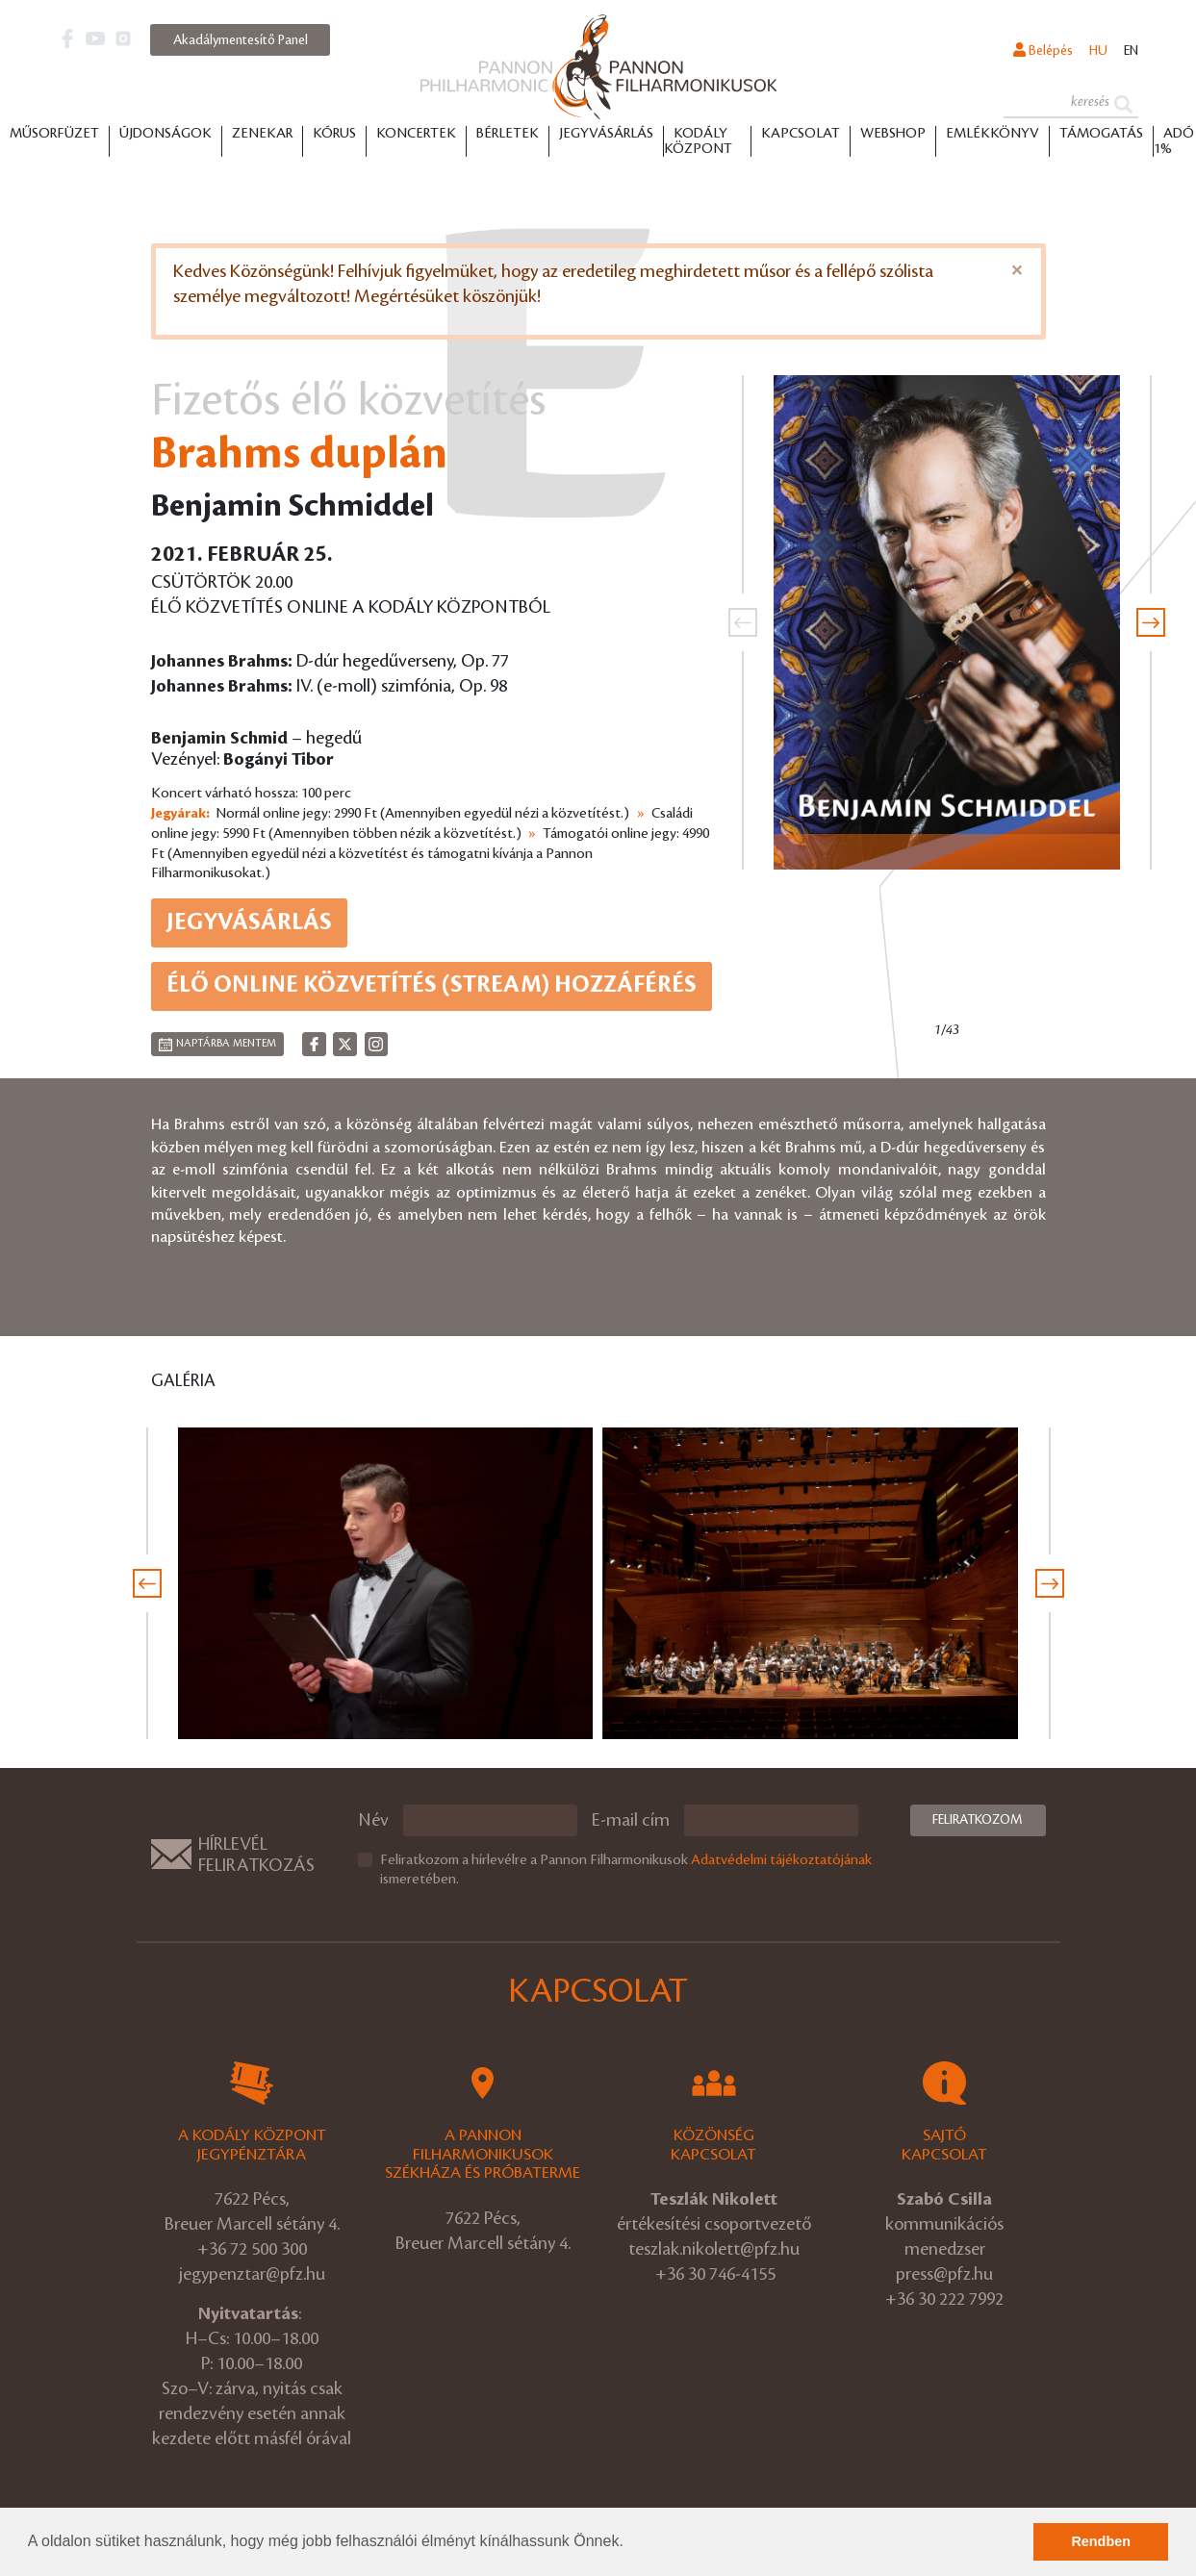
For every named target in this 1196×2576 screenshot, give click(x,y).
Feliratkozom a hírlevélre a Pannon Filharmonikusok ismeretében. (626, 1870)
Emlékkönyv (992, 133)
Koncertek (416, 133)
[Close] (1016, 269)
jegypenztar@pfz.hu (252, 2274)
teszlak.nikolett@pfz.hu (714, 2249)
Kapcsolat (800, 133)
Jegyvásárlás (606, 133)
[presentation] (743, 622)
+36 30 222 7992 (944, 2299)
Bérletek (507, 133)
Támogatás (1101, 133)
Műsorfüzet (54, 133)
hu (1098, 50)
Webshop (893, 133)
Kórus (334, 133)
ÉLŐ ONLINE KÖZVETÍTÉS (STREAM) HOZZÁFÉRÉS (431, 985)
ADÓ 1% (1174, 141)
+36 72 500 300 (252, 2249)
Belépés (1043, 50)
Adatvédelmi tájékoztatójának (781, 1860)
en (1131, 50)
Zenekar (262, 133)
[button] (630, 2543)
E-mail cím (631, 1820)
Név (373, 1820)
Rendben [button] (1101, 2541)
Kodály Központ (698, 141)
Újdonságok (165, 133)
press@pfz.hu (944, 2274)
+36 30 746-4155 (715, 2274)
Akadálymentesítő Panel (240, 40)
